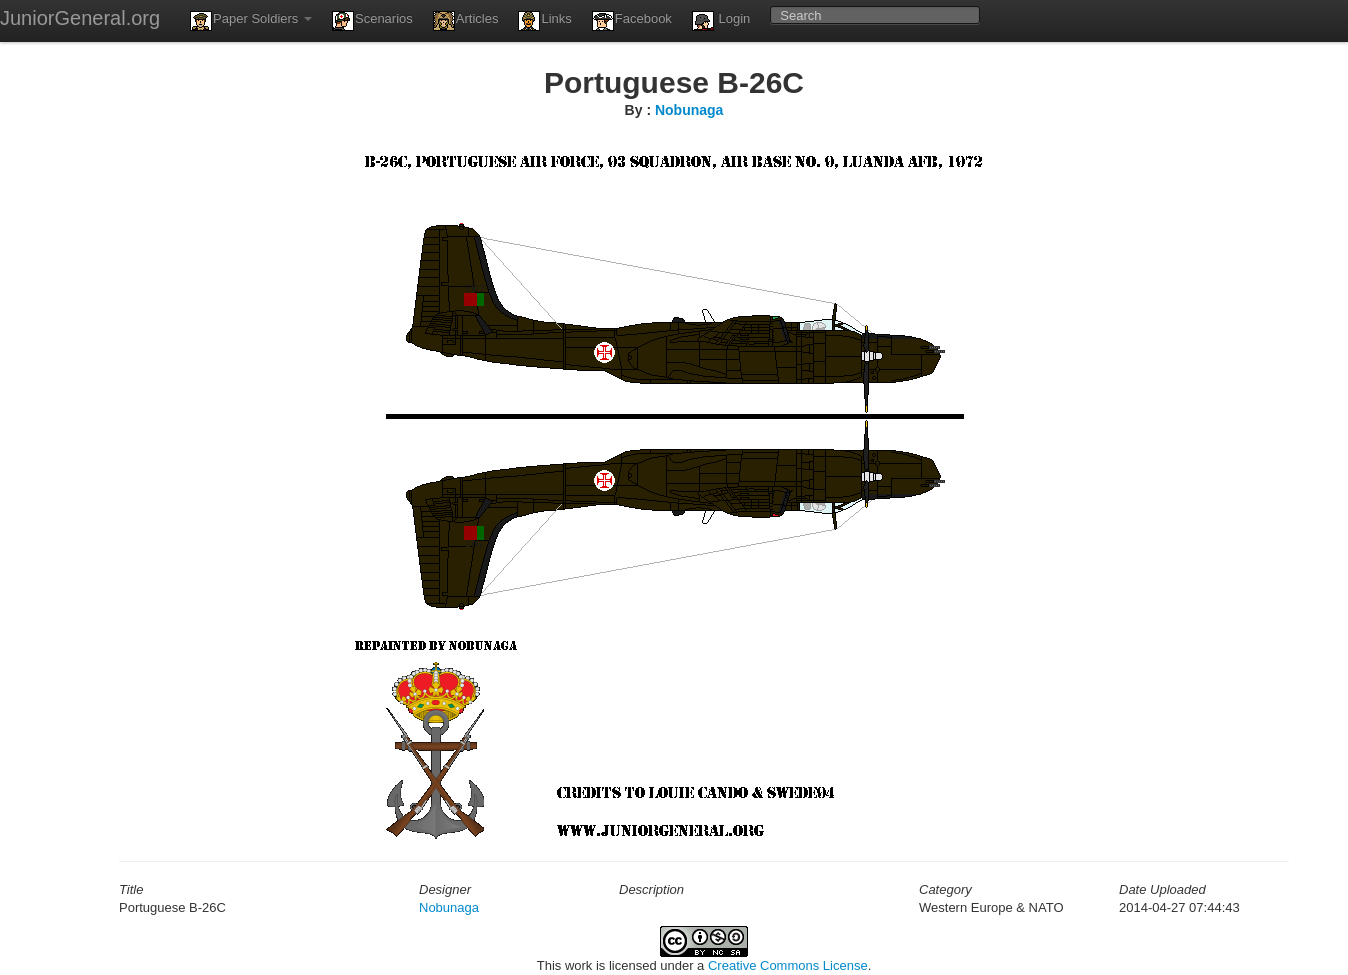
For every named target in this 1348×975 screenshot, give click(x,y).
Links (544, 21)
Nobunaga (689, 110)
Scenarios (372, 21)
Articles (466, 21)
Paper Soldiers (251, 21)
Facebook (632, 21)
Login (721, 21)
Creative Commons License (788, 965)
